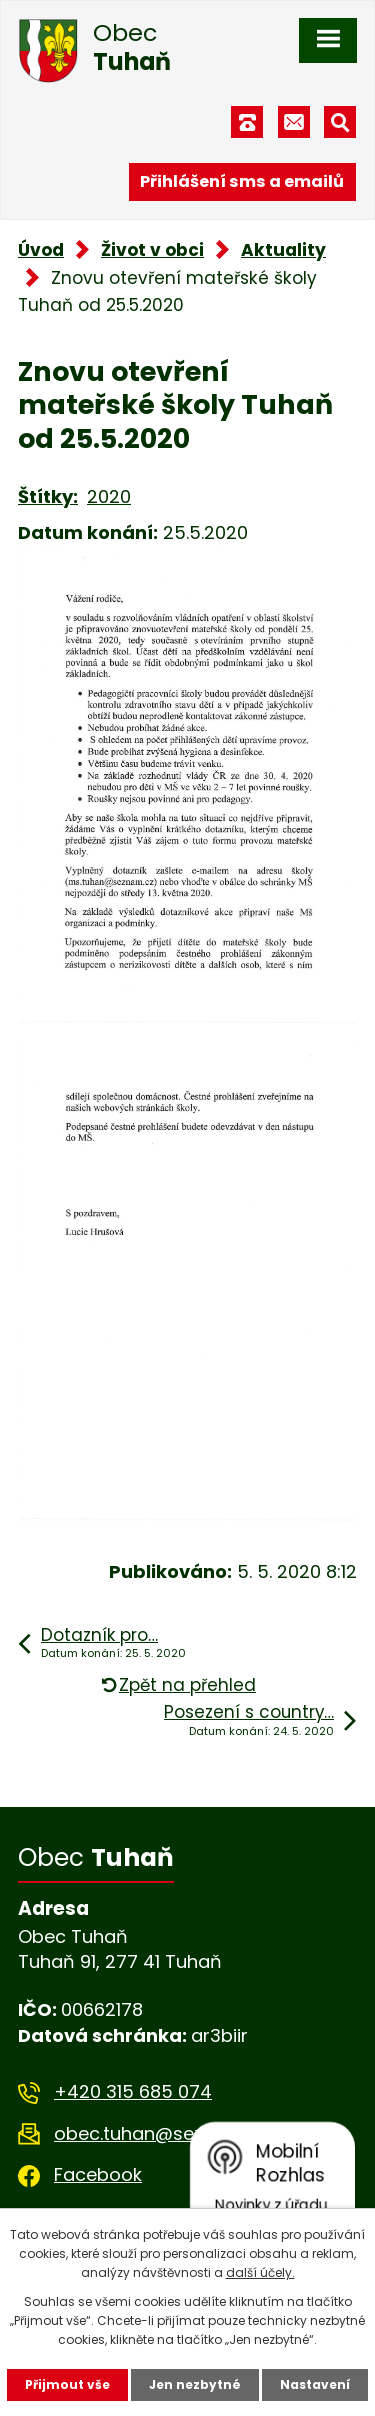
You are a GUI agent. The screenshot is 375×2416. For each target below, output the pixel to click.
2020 (109, 496)
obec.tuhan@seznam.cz (160, 2133)
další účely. (260, 2272)
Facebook (98, 2174)
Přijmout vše (67, 2384)
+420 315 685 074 (133, 2091)
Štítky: (48, 496)
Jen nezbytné (195, 2384)
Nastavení (315, 2384)
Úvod (41, 250)
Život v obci (152, 250)
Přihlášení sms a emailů (242, 181)
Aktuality (283, 250)
